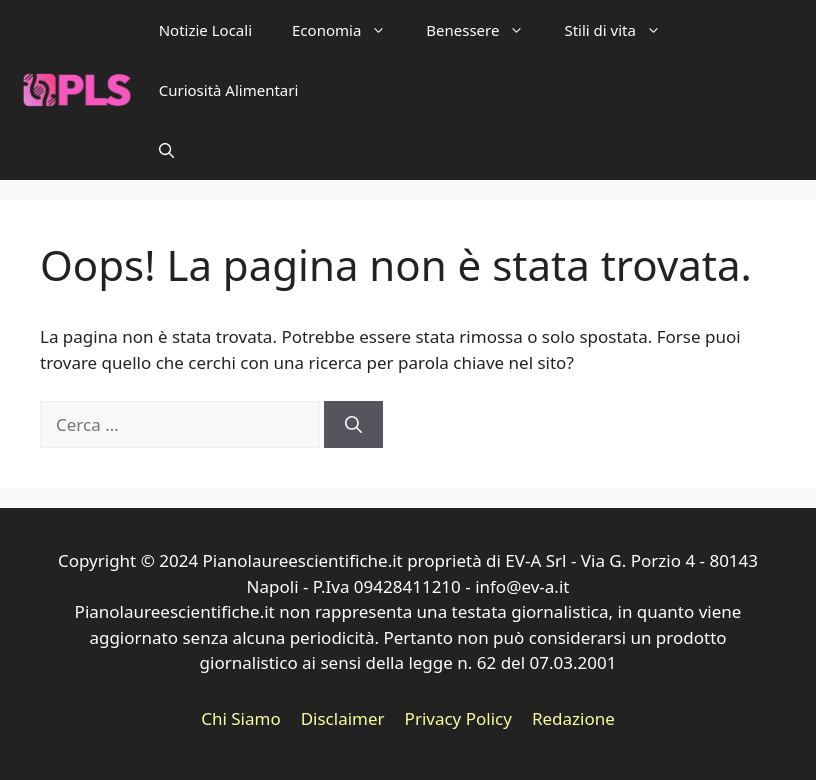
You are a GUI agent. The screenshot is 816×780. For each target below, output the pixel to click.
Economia (349, 30)
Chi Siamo (241, 718)
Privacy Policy (458, 718)
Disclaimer (343, 718)
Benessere (485, 30)
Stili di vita (622, 30)
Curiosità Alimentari (229, 90)
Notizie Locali (205, 30)
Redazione (573, 718)
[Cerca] (353, 425)
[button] (166, 150)
